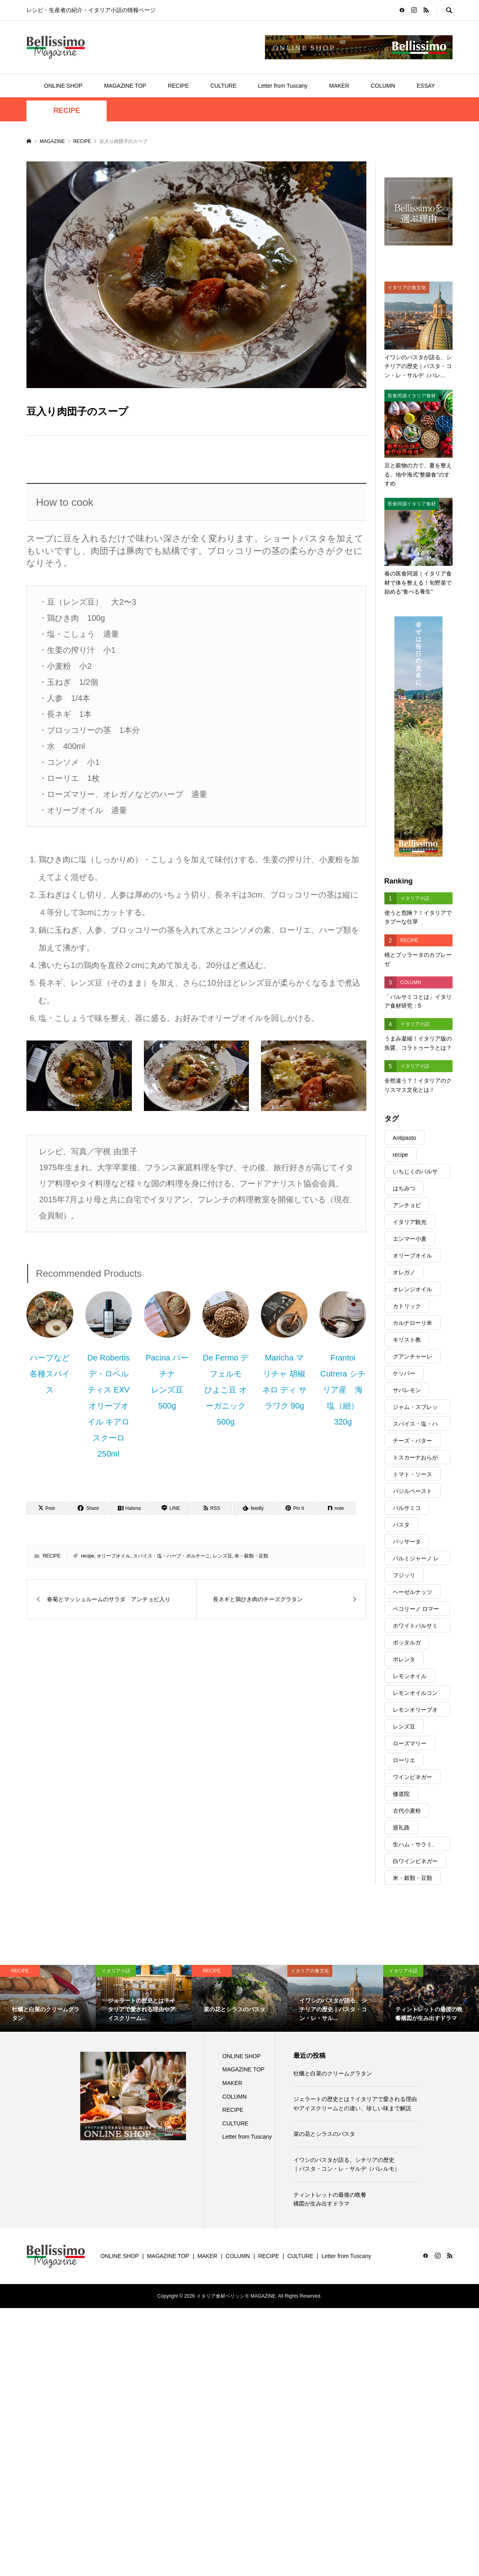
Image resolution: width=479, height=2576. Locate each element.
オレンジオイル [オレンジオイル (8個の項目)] (412, 1289)
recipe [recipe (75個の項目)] (400, 1154)
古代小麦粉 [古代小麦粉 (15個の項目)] (407, 1810)
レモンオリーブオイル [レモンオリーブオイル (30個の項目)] (415, 1712)
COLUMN (383, 86)
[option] (48, 1998)
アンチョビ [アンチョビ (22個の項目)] (407, 1205)
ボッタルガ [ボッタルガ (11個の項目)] (407, 1642)
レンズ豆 (222, 1556)
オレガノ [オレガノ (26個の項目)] (404, 1272)
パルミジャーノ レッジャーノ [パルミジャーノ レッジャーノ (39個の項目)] (416, 1560)
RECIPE (178, 86)
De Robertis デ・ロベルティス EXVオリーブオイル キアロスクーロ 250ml (108, 1405)
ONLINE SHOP (63, 86)
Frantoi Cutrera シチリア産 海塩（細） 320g (343, 1389)
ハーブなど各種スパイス (50, 1373)
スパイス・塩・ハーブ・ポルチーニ (171, 1556)
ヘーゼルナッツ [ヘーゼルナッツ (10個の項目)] (412, 1592)
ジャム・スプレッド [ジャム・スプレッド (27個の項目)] (415, 1409)
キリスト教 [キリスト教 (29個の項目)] (407, 1339)
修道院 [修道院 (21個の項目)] (401, 1794)
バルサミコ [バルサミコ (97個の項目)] (407, 1508)
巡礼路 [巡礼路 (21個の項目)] (401, 1827)
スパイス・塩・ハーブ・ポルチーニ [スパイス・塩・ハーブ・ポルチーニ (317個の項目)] (415, 1426)
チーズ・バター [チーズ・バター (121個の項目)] (412, 1440)
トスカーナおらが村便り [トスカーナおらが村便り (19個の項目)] (415, 1459)
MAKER (339, 86)
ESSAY (425, 86)
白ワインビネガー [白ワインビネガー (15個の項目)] (415, 1861)
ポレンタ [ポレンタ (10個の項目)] (404, 1659)
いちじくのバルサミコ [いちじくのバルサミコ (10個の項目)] (415, 1173)
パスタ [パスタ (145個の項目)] (401, 1524)
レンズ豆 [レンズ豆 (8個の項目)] (404, 1726)
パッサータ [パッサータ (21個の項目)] (407, 1541)
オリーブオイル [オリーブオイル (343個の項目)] (412, 1255)
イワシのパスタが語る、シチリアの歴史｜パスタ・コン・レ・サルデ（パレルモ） (346, 2164)
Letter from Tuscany (283, 86)
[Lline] (170, 1508)
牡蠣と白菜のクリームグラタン (332, 2073)
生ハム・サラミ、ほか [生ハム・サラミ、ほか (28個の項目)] (415, 1846)
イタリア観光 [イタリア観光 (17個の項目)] (409, 1222)
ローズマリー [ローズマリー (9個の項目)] (409, 1743)
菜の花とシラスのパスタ (324, 2134)
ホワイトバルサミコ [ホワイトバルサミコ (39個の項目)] (415, 1627)
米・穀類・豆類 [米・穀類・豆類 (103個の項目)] (412, 1878)
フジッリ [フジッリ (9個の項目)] (404, 1575)
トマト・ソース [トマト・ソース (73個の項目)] (412, 1474)
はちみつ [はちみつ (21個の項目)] (404, 1188)
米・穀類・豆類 (251, 1556)
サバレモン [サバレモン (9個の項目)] (407, 1390)
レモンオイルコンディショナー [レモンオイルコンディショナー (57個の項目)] (415, 1695)
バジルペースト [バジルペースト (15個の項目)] (412, 1491)
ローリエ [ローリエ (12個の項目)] (404, 1760)
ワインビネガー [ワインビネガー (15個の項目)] (412, 1777)
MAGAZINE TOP (125, 86)
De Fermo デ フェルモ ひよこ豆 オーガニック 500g (226, 1389)
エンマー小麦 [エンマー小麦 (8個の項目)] (409, 1239)
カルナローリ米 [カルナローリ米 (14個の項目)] (412, 1323)
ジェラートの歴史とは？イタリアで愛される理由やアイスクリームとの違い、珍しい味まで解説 (355, 2103)
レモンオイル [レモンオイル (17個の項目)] (409, 1676)
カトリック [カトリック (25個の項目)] (407, 1306)
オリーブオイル (113, 1556)
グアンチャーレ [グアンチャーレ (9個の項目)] (412, 1356)
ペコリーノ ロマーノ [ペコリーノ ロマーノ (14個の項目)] (416, 1611)
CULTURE (223, 86)
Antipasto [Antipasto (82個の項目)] (404, 1138)
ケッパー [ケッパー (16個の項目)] (404, 1373)
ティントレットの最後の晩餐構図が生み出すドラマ (329, 2199)
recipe (87, 1556)
